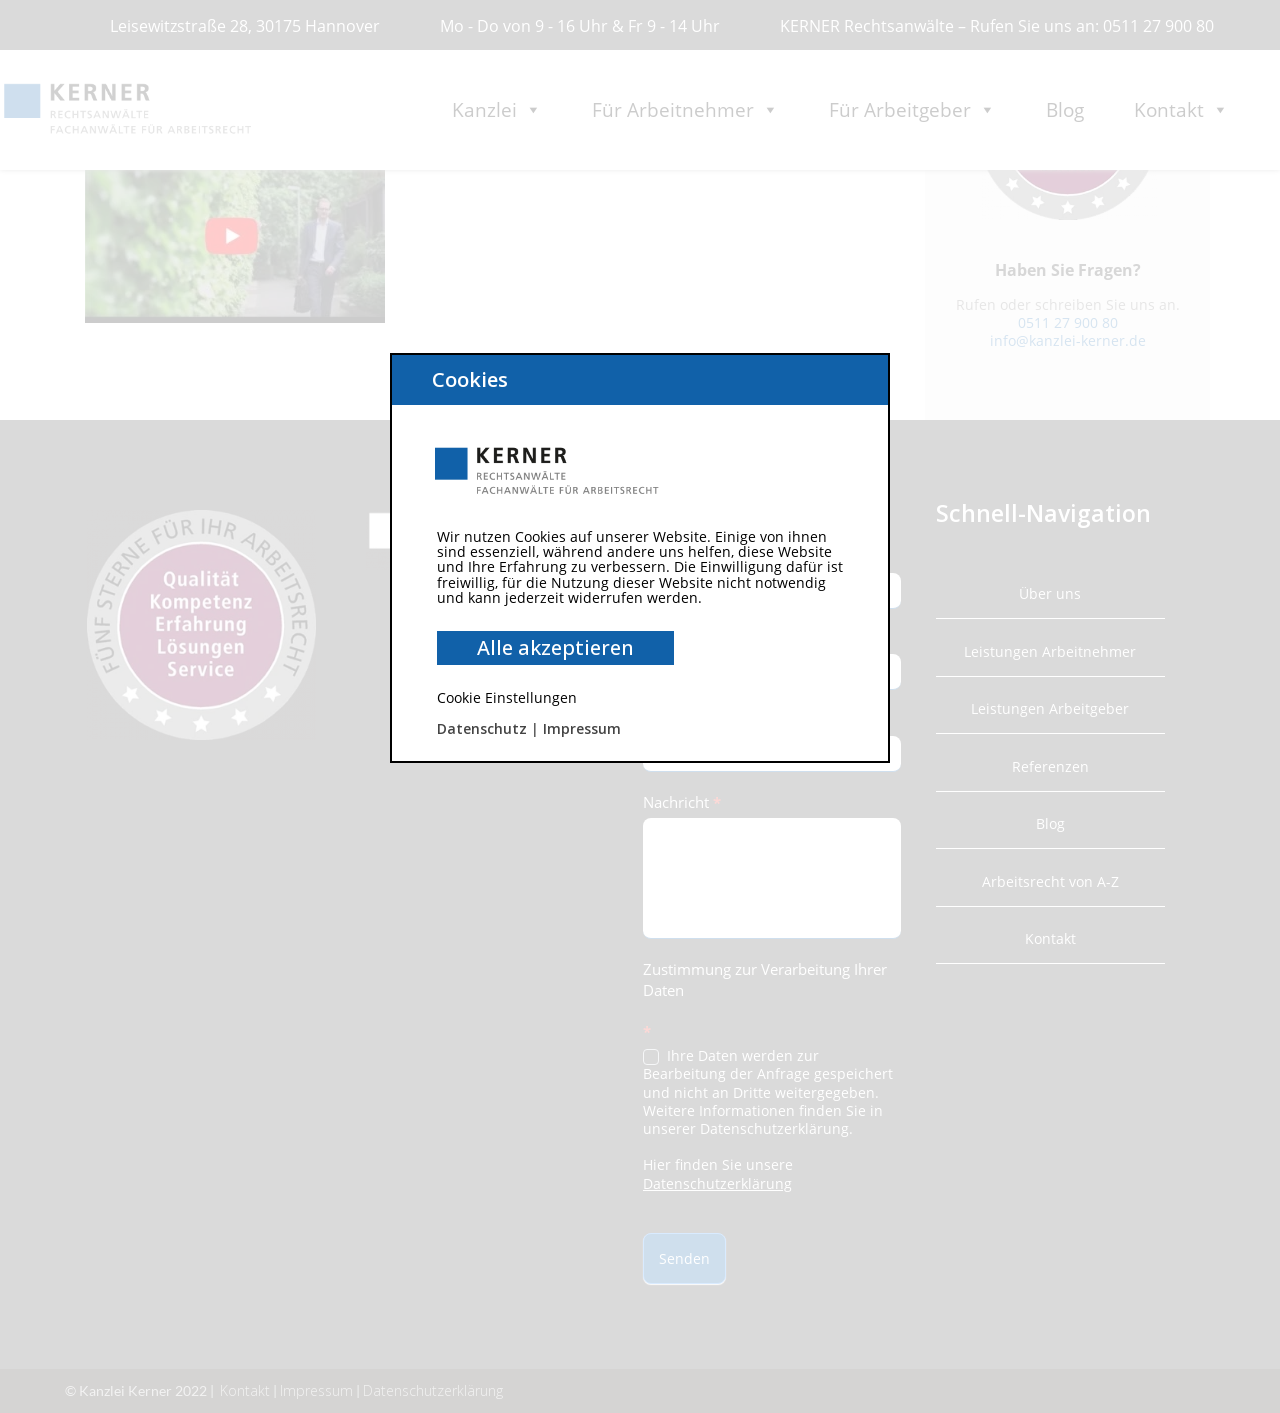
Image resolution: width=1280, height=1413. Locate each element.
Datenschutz (482, 728)
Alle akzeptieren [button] (555, 647)
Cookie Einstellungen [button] (507, 697)
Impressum (582, 728)
